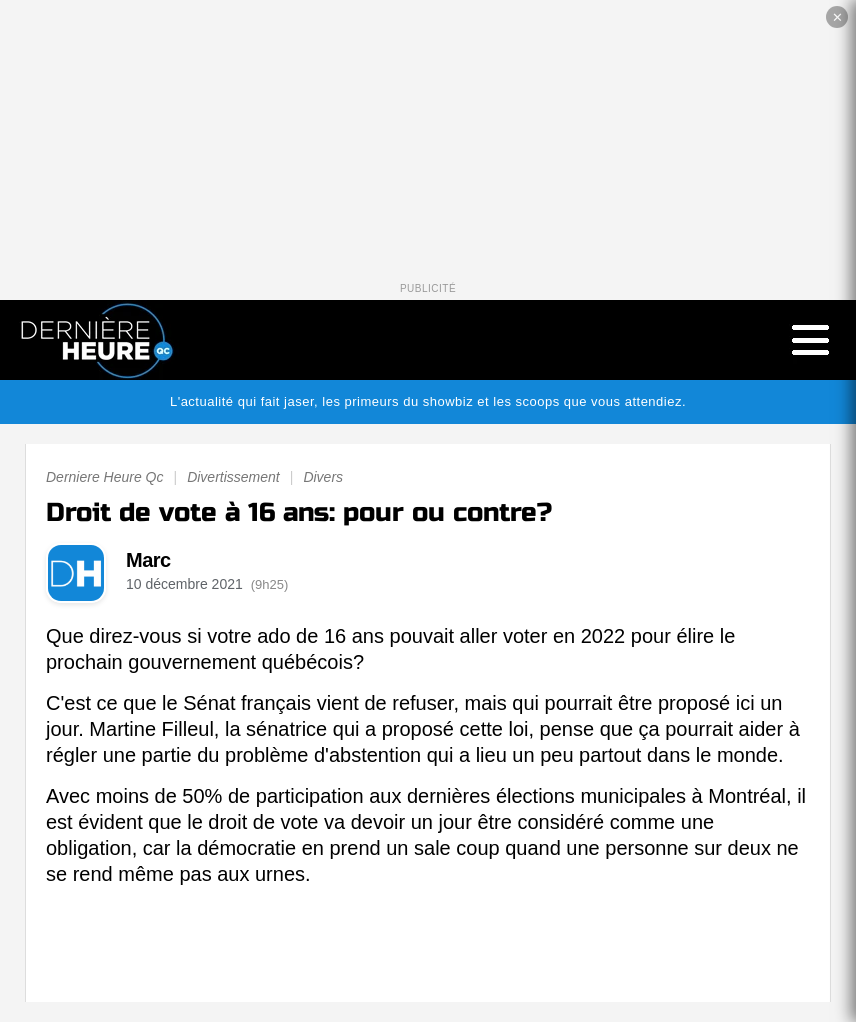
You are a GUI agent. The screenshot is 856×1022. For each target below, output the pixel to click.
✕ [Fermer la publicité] (837, 17)
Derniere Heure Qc (105, 477)
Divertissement (233, 477)
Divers (323, 477)
